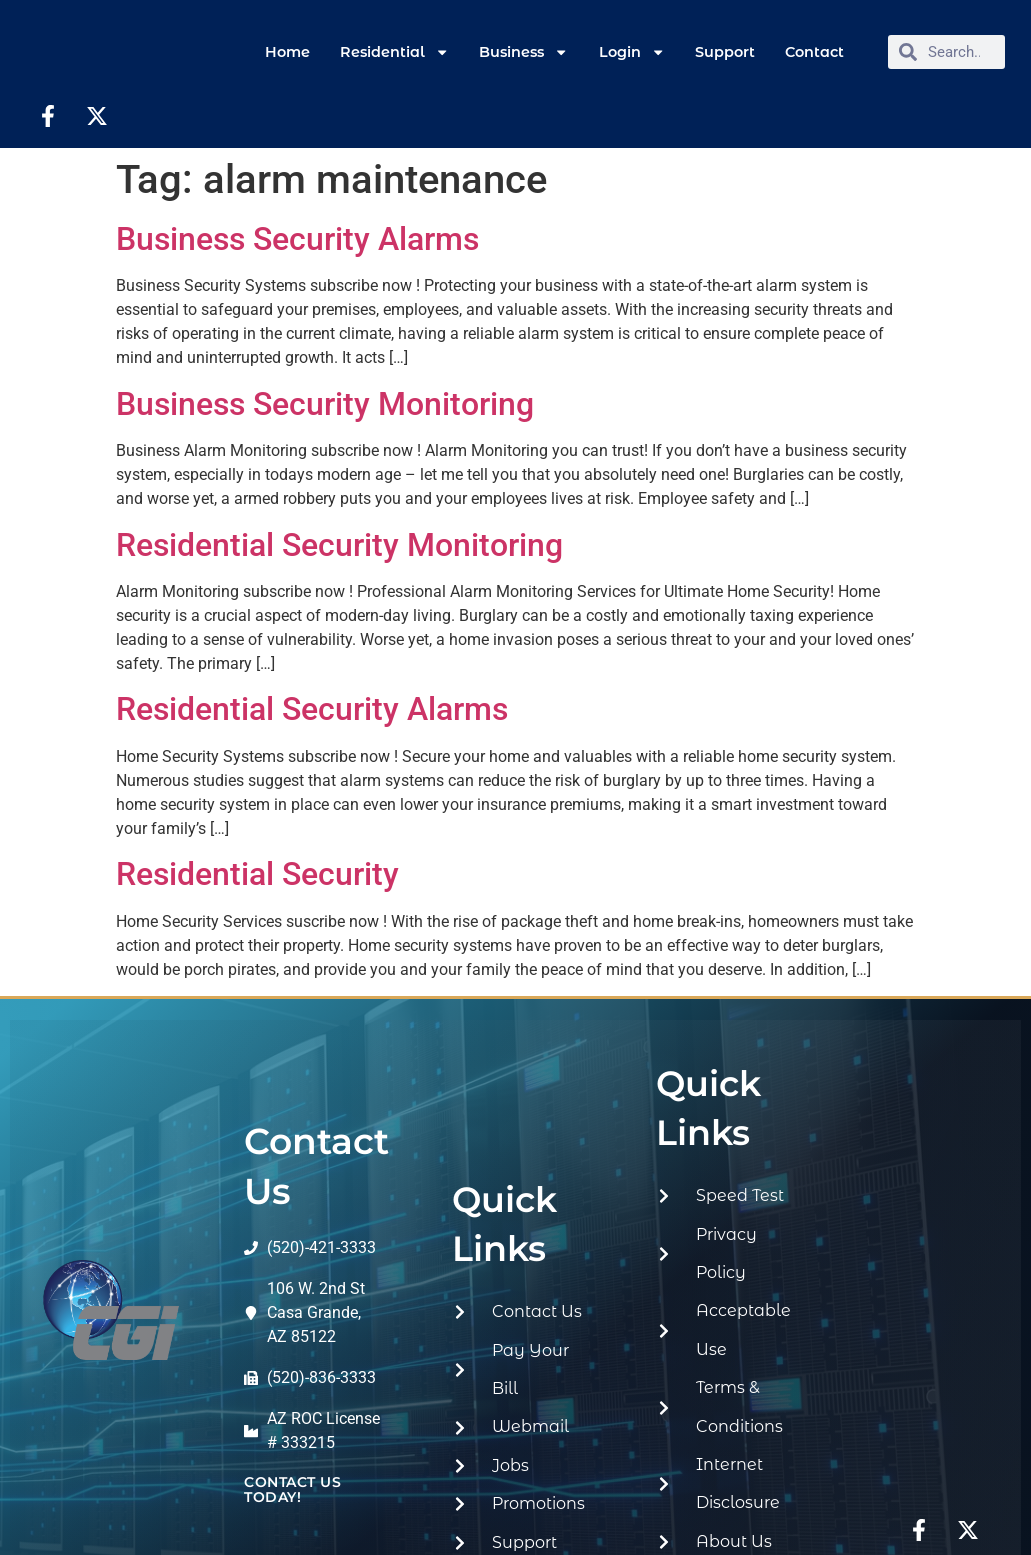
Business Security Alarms (297, 239)
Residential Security (257, 874)
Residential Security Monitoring (339, 545)
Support (725, 52)
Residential (394, 52)
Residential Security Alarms (312, 709)
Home (287, 52)
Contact (814, 52)
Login (632, 52)
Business (523, 52)
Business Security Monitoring (325, 404)
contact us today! (292, 1489)
